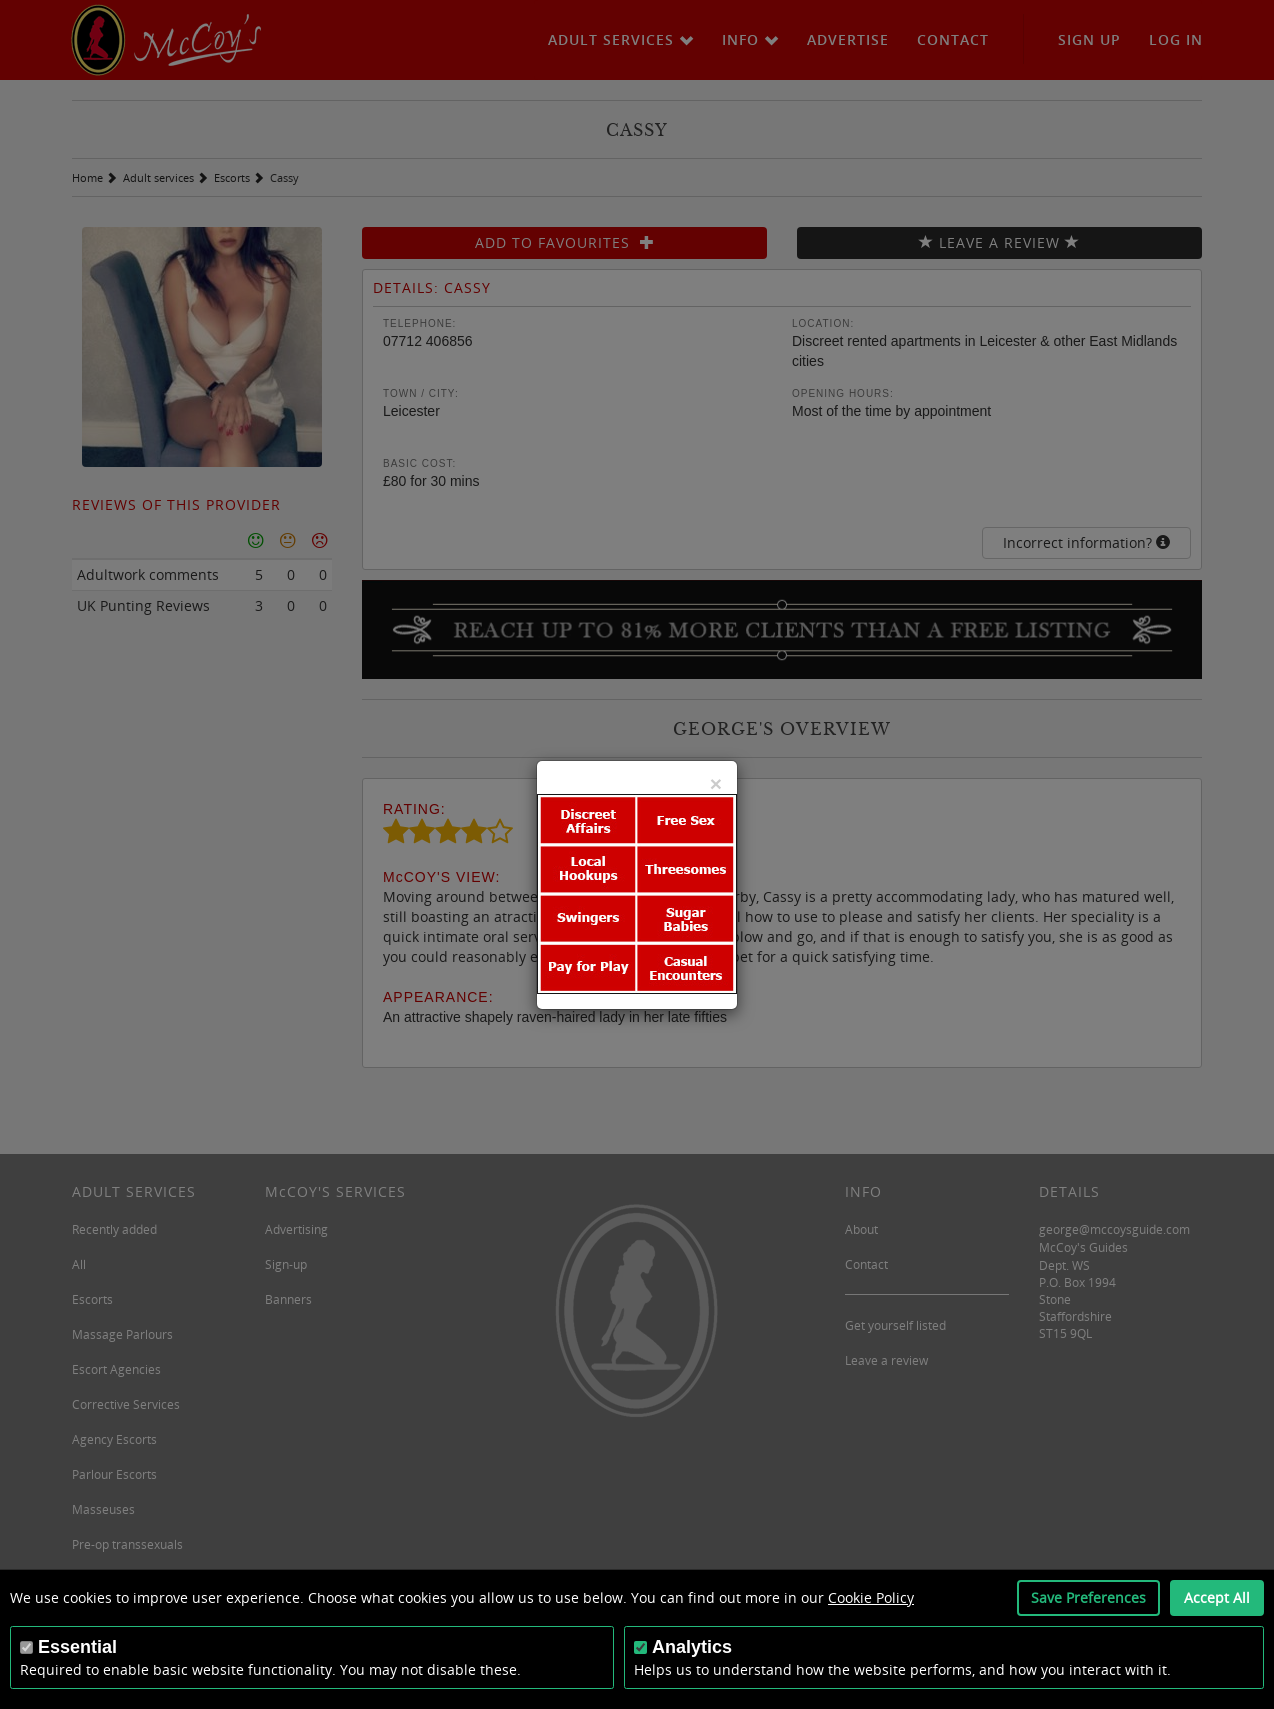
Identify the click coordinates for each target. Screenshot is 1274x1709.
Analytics (692, 1647)
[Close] (716, 783)
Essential (77, 1647)
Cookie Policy (871, 1597)
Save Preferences (1088, 1597)
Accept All (1217, 1597)
